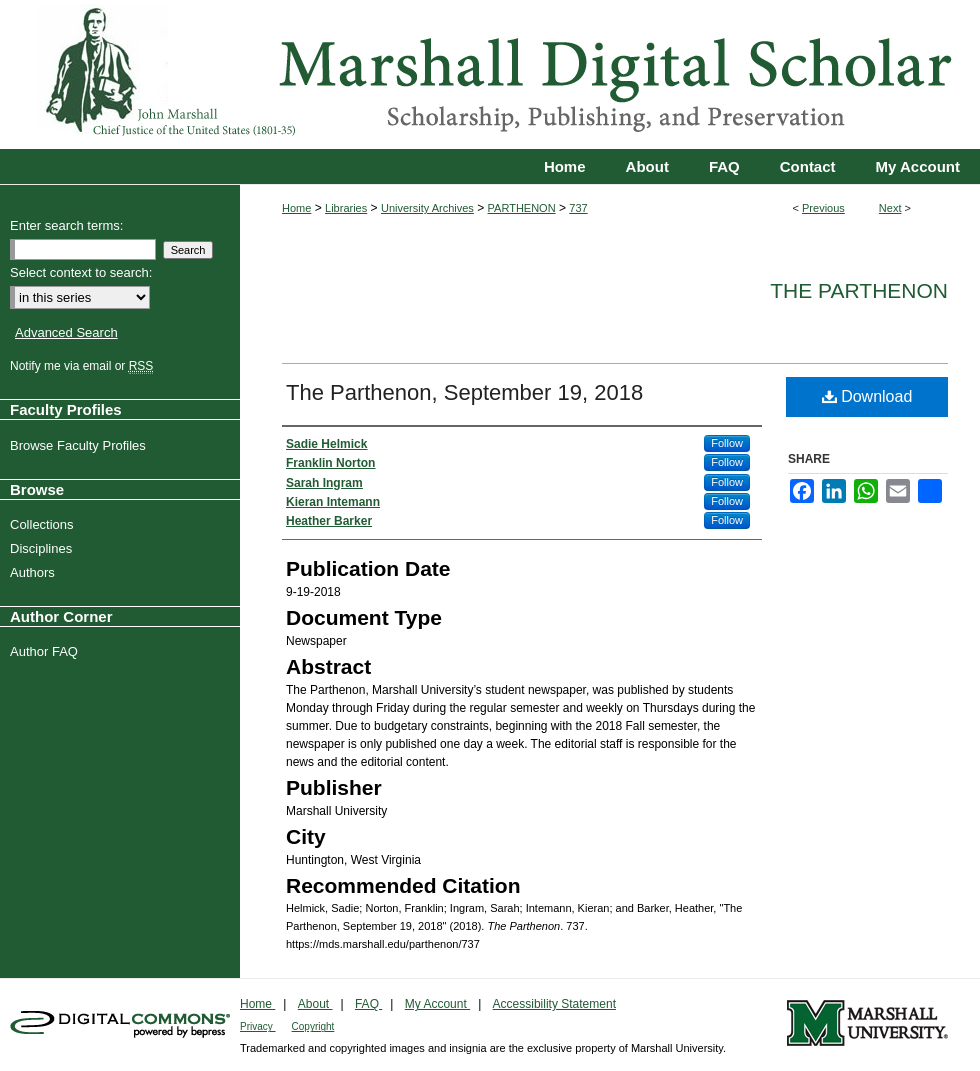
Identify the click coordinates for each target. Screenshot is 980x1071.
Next (890, 208)
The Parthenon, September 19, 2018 (464, 392)
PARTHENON (522, 208)
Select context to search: (81, 272)
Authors (35, 572)
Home (296, 208)
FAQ (368, 1004)
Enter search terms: (66, 225)
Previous (823, 208)
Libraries (346, 208)
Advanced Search (66, 332)
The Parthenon (859, 290)
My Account (437, 1004)
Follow (727, 443)
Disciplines (43, 548)
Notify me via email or (84, 366)
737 (578, 208)
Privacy (258, 1026)
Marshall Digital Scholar (490, 74)
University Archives (427, 208)
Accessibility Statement (554, 1004)
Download (867, 396)
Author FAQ (46, 651)
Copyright (313, 1026)
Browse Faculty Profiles (80, 445)
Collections (44, 524)
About (315, 1004)
